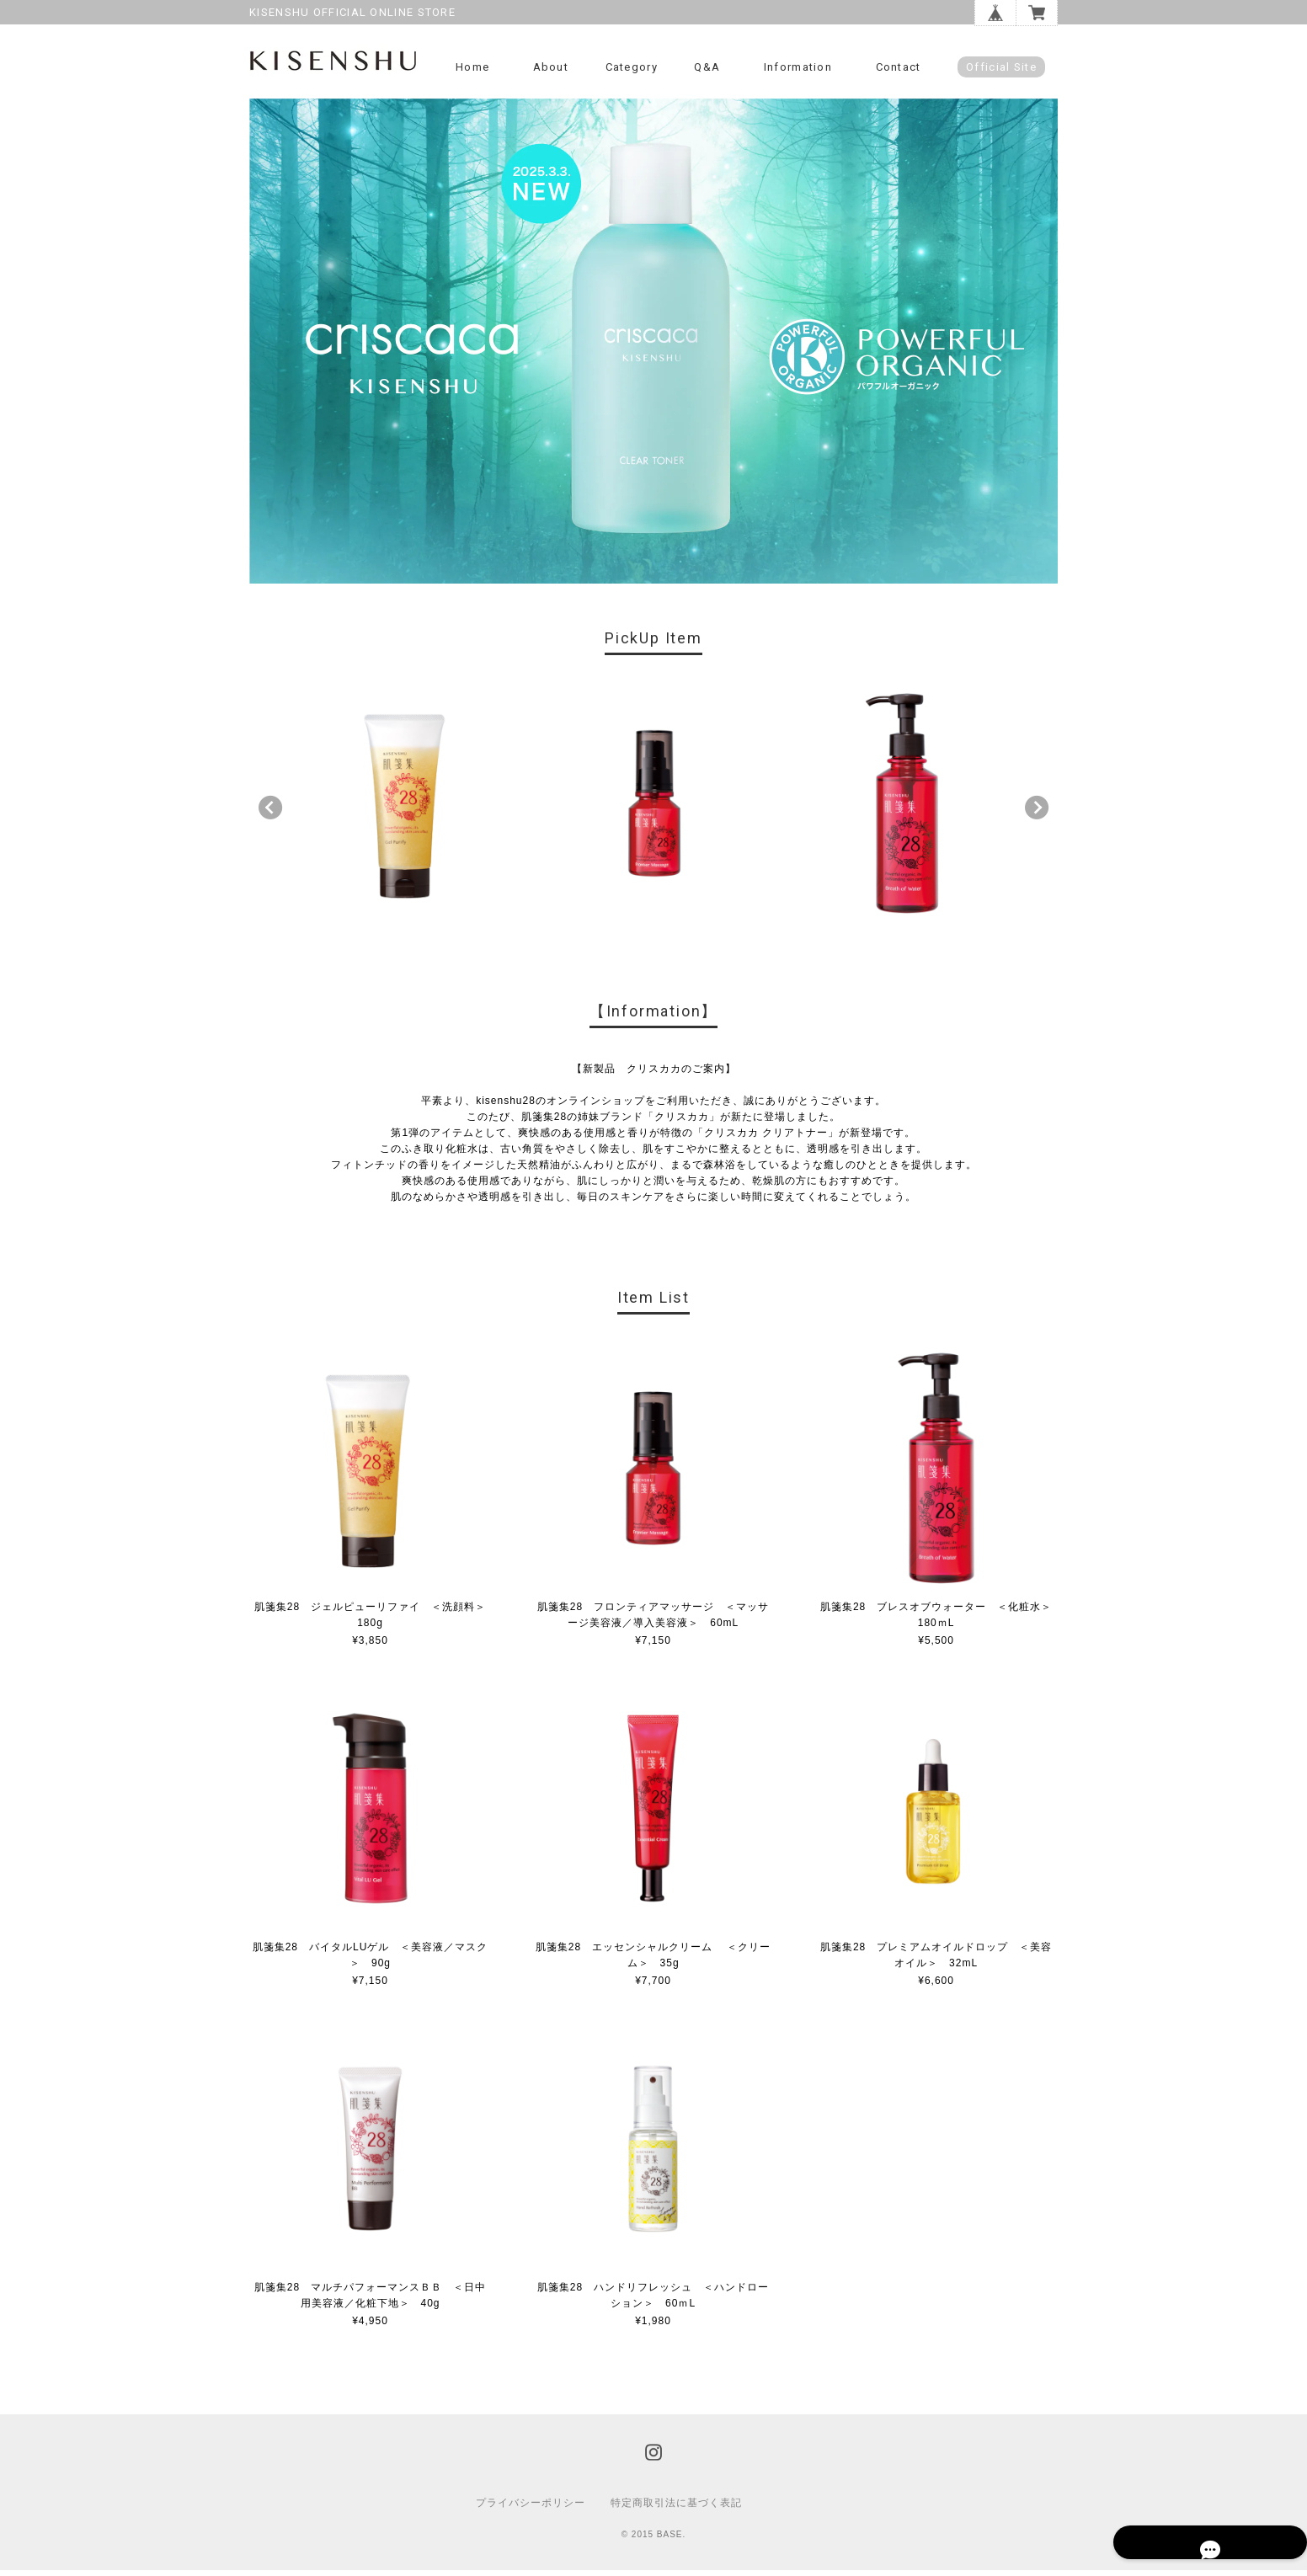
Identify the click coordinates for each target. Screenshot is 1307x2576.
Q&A (707, 67)
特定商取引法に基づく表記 (676, 2509)
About (551, 67)
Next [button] (1036, 813)
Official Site (1001, 67)
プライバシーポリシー (530, 2509)
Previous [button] (270, 813)
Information (798, 67)
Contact (898, 67)
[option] (406, 809)
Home (472, 67)
